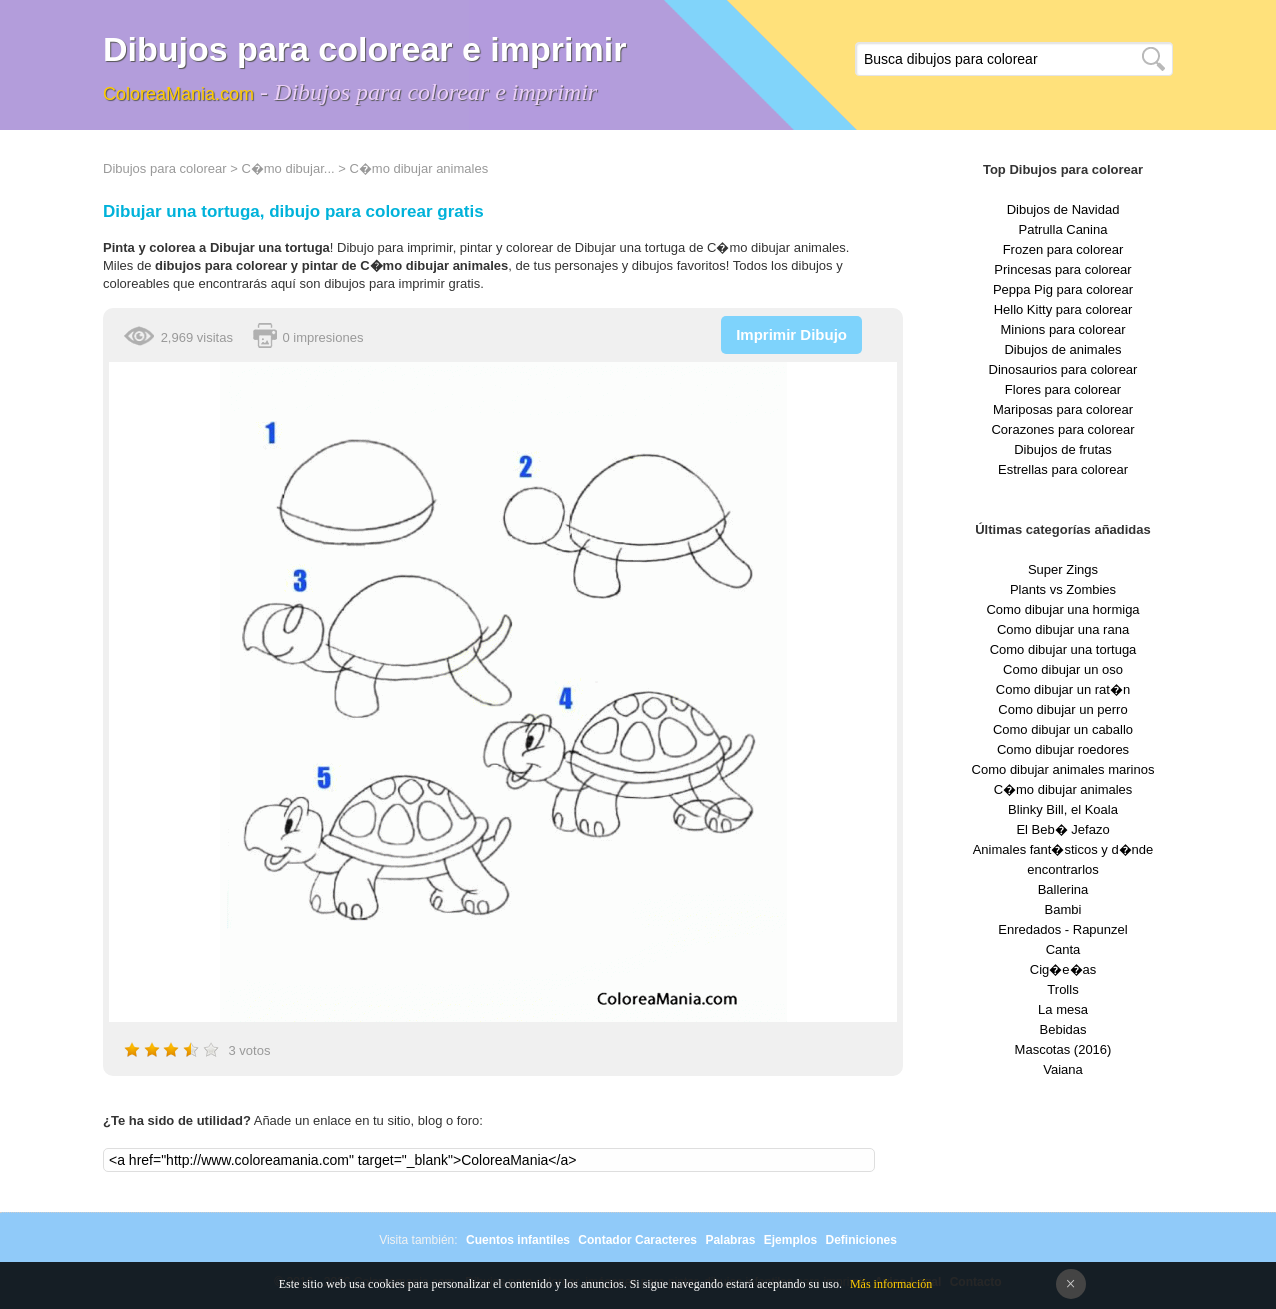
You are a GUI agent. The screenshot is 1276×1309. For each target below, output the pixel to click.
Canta (1063, 949)
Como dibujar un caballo (1063, 729)
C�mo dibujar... (287, 168)
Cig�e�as (1063, 969)
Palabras (730, 1240)
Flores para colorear (1063, 389)
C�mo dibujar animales (418, 168)
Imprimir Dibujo (791, 334)
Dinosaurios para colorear (1063, 369)
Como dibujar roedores (1063, 749)
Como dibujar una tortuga (1063, 649)
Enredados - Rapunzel (1062, 929)
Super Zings (1063, 569)
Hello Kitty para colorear (1063, 309)
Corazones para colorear (1062, 429)
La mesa (1063, 1009)
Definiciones (860, 1240)
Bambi (1063, 909)
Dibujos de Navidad (1063, 209)
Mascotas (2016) (1063, 1049)
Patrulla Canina (1063, 229)
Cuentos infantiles (518, 1240)
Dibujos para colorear (165, 168)
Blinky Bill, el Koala (1063, 809)
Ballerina (1063, 889)
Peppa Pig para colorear (1063, 289)
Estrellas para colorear (1063, 469)
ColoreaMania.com (178, 94)
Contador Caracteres (637, 1240)
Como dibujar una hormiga (1062, 609)
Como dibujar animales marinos (1063, 769)
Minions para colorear (1062, 329)
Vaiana (1063, 1069)
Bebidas (1063, 1029)
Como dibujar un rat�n (1063, 689)
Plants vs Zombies (1063, 589)
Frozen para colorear (1063, 249)
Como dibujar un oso (1063, 669)
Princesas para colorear (1062, 269)
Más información (891, 1284)
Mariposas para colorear (1063, 409)
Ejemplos (790, 1240)
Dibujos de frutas (1063, 449)
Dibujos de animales (1062, 349)
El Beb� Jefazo (1062, 829)
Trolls (1062, 989)
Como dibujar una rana (1063, 629)
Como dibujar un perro (1062, 709)
